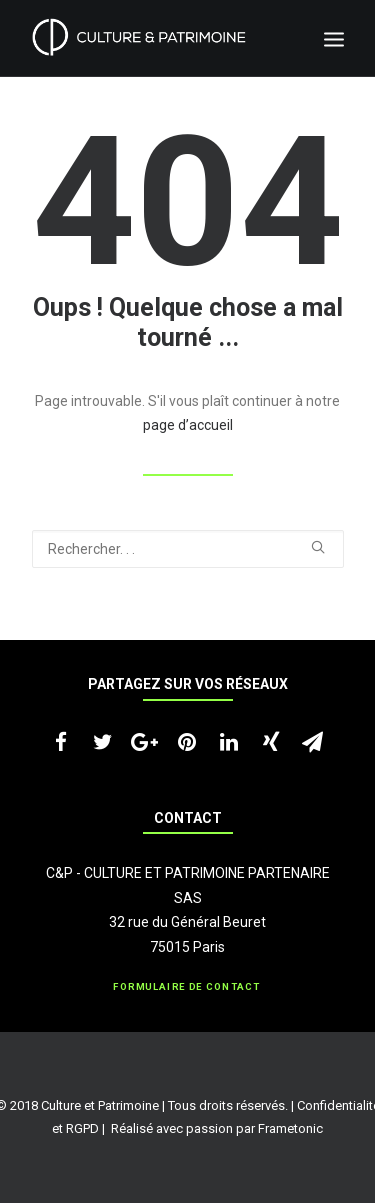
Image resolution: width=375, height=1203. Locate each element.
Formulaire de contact (187, 986)
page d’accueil (188, 425)
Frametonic (290, 1128)
